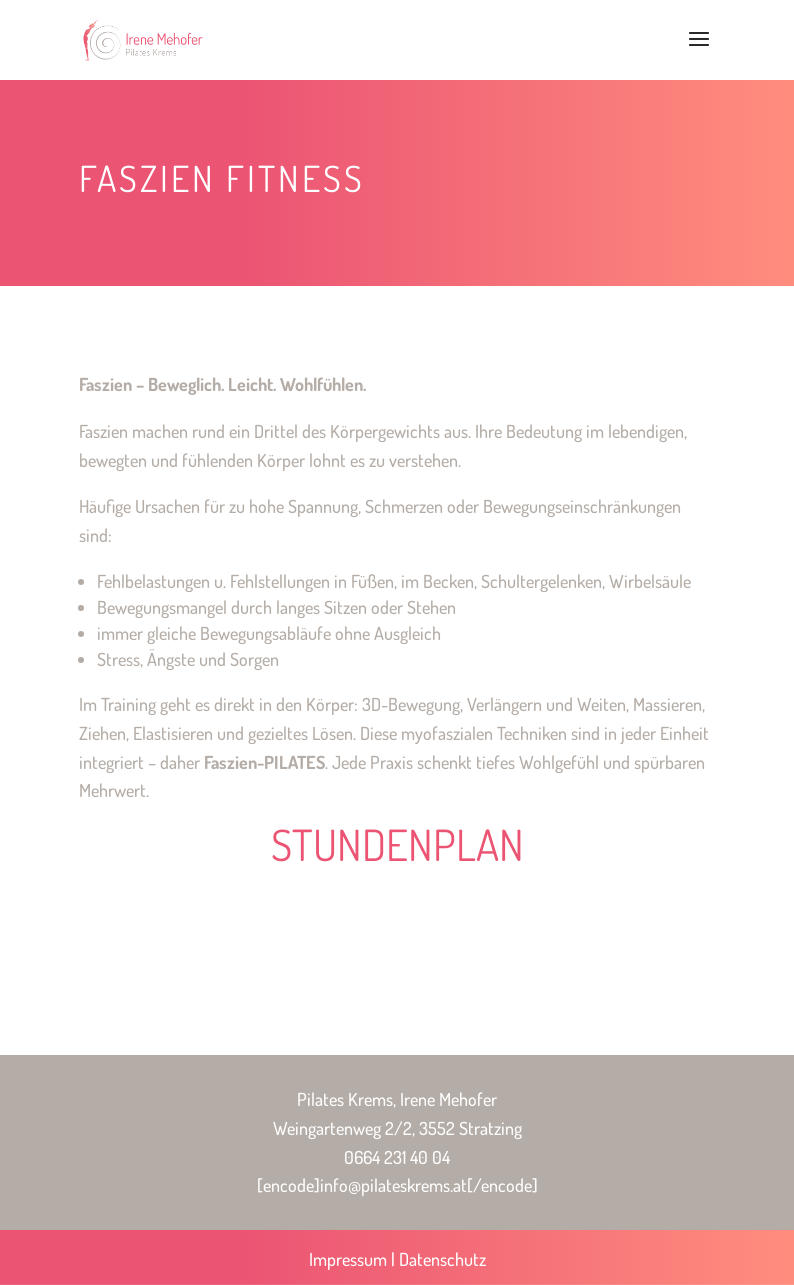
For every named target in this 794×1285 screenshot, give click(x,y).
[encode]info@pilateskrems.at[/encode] (397, 1185)
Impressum (348, 1259)
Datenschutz (442, 1259)
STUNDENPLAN (397, 844)
